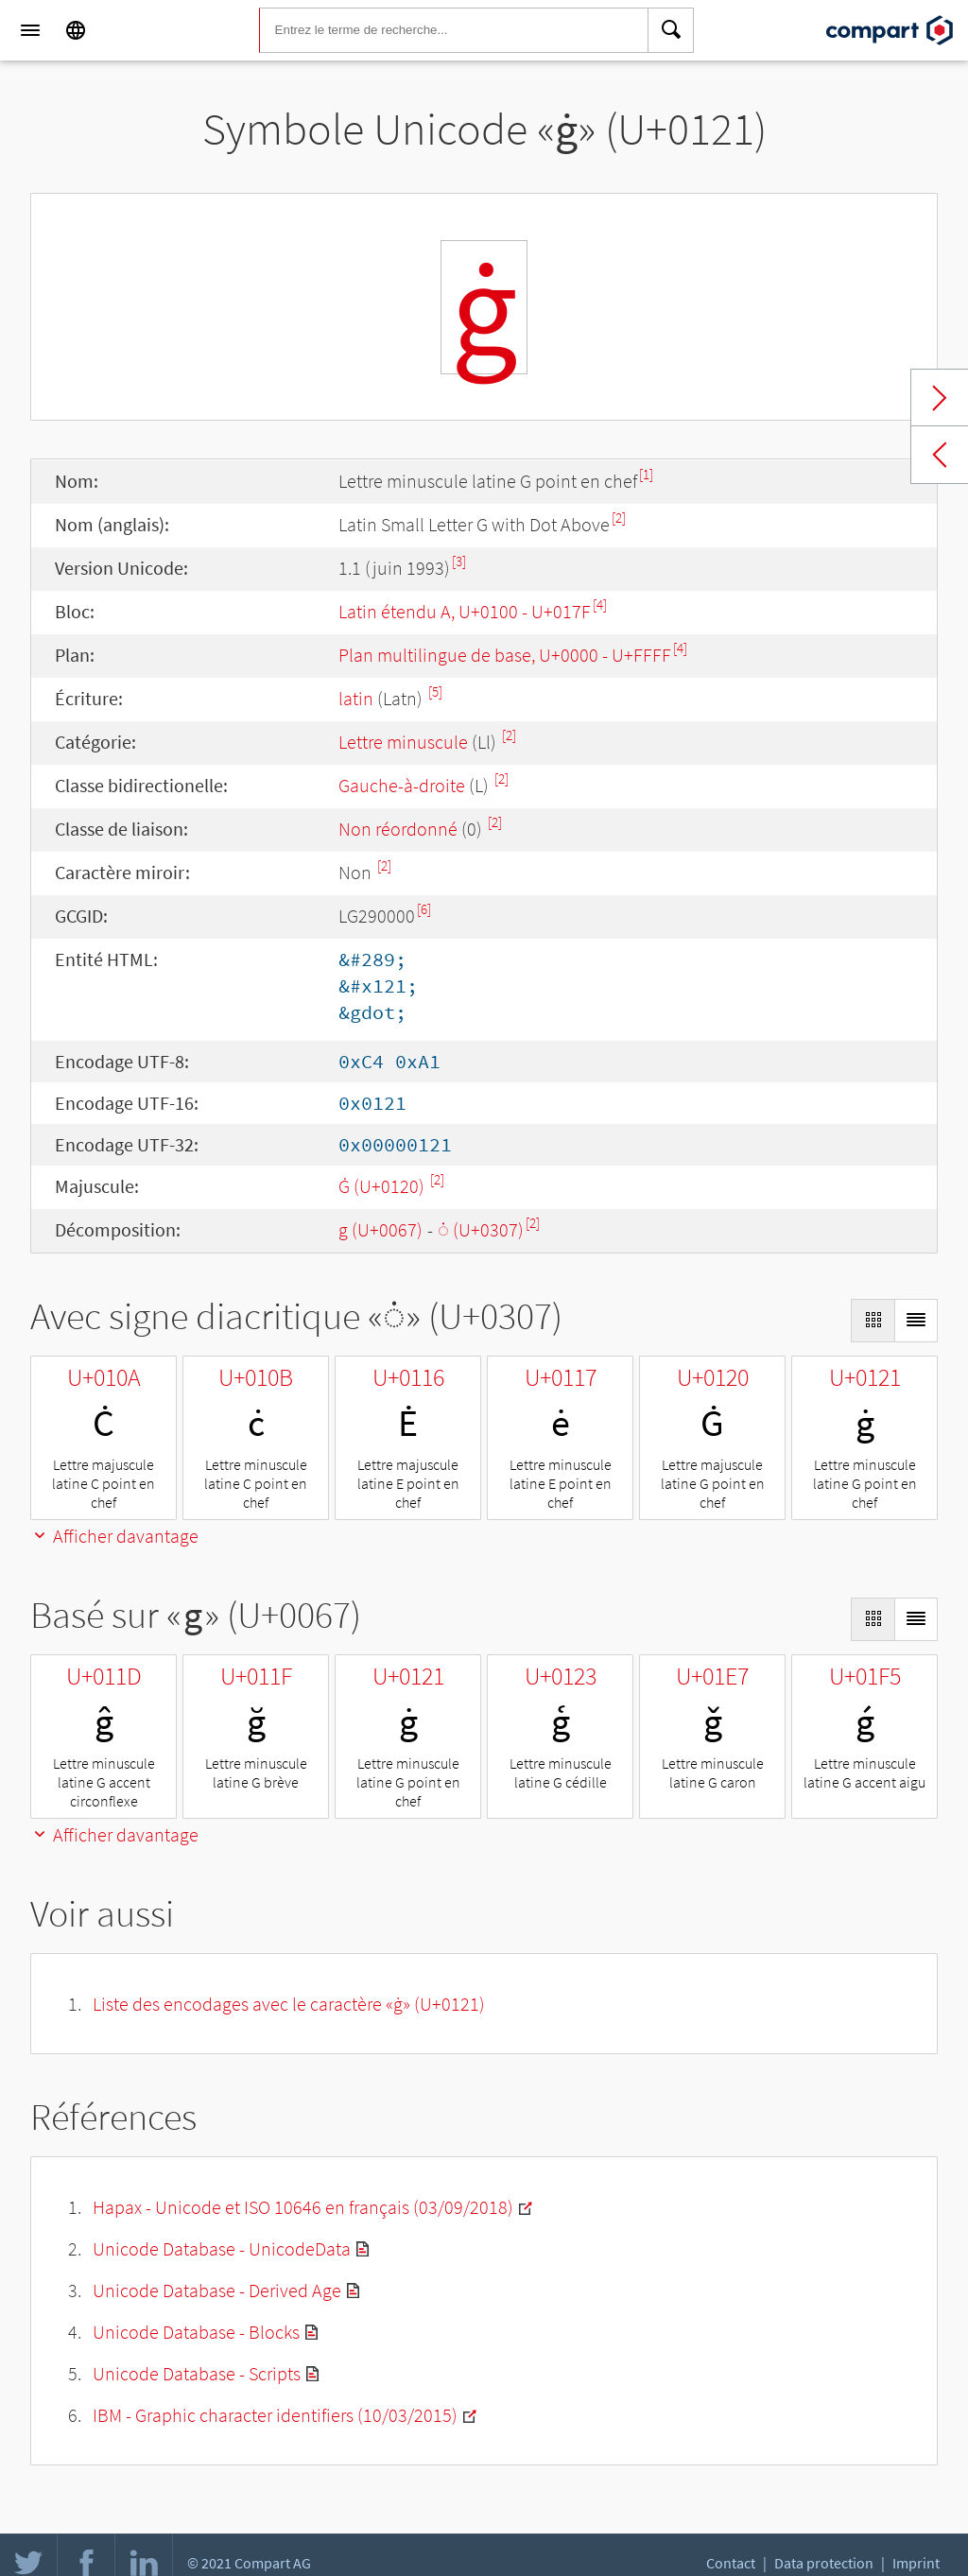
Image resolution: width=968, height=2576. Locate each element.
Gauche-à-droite (401, 785)
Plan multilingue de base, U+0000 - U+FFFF (504, 654)
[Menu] (30, 30)
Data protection (823, 2562)
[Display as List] (916, 1320)
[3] (459, 561)
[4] (600, 605)
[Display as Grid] (872, 1320)
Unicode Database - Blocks (196, 2331)
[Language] (75, 30)
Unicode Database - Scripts (197, 2373)
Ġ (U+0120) (383, 1186)
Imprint (916, 2562)
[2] (619, 518)
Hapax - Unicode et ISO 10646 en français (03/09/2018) (303, 2207)
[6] (424, 909)
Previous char (939, 454)
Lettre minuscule (403, 741)
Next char (939, 398)
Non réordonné (398, 828)
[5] (435, 691)
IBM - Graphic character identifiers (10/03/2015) (275, 2415)
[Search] (671, 30)
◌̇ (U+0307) (481, 1229)
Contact (730, 2562)
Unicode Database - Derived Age (217, 2290)
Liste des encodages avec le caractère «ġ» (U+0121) (289, 2003)
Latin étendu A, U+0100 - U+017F (464, 611)
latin (355, 698)
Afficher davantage (114, 1535)
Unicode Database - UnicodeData (222, 2248)
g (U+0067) (380, 1229)
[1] (646, 474)
